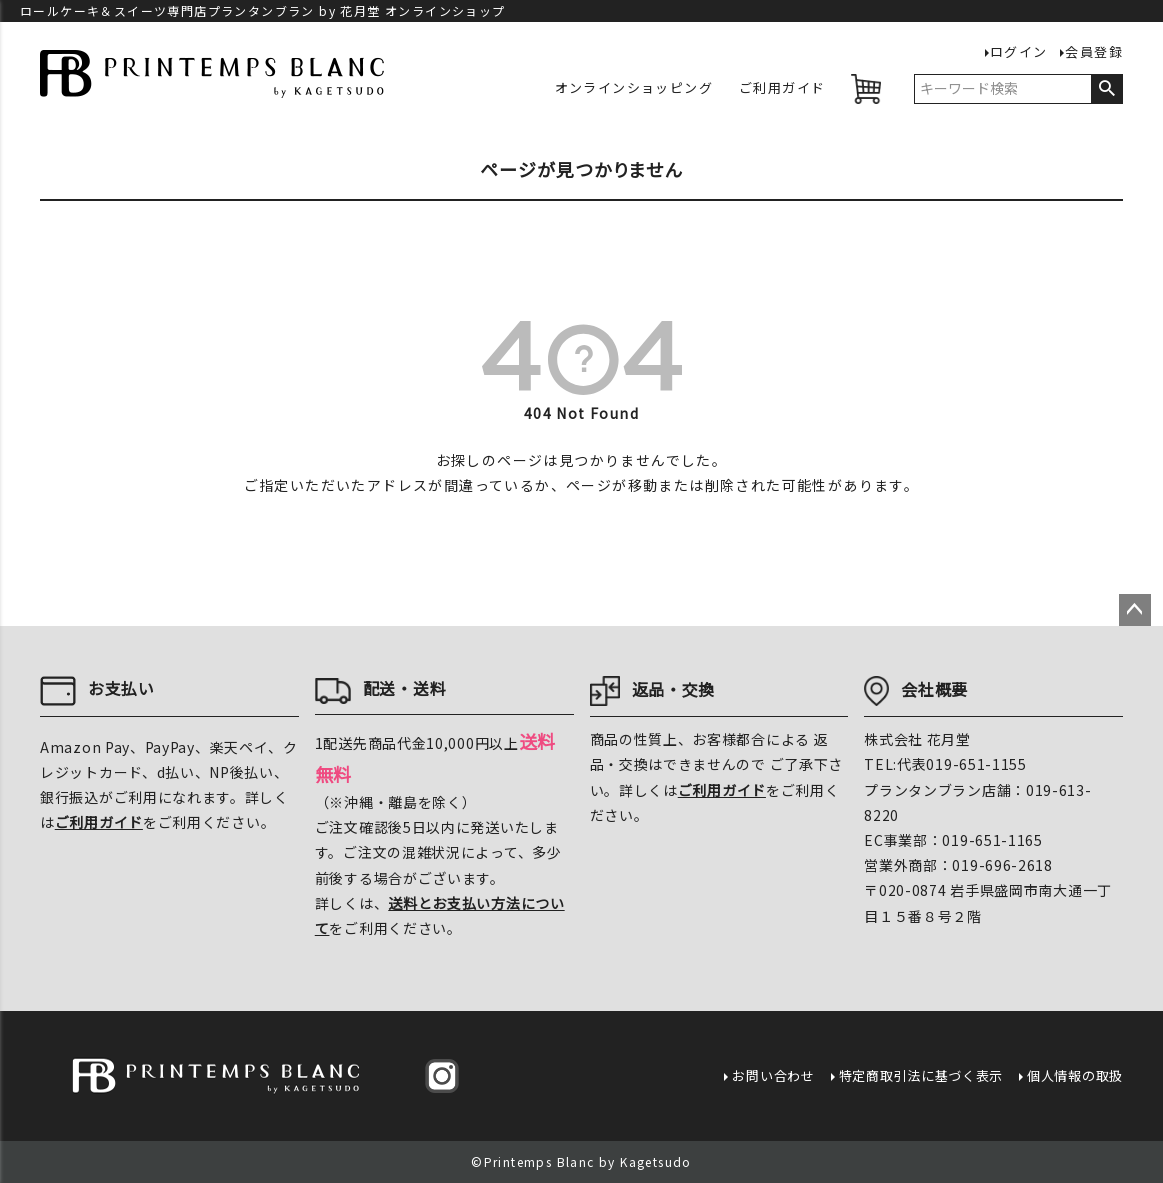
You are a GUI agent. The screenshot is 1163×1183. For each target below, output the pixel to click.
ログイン (1019, 52)
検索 (1106, 89)
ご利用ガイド (782, 88)
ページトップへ (1135, 610)
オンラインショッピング (634, 88)
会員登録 (1094, 52)
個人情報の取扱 (1075, 1075)
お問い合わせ (773, 1075)
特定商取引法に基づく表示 (921, 1075)
